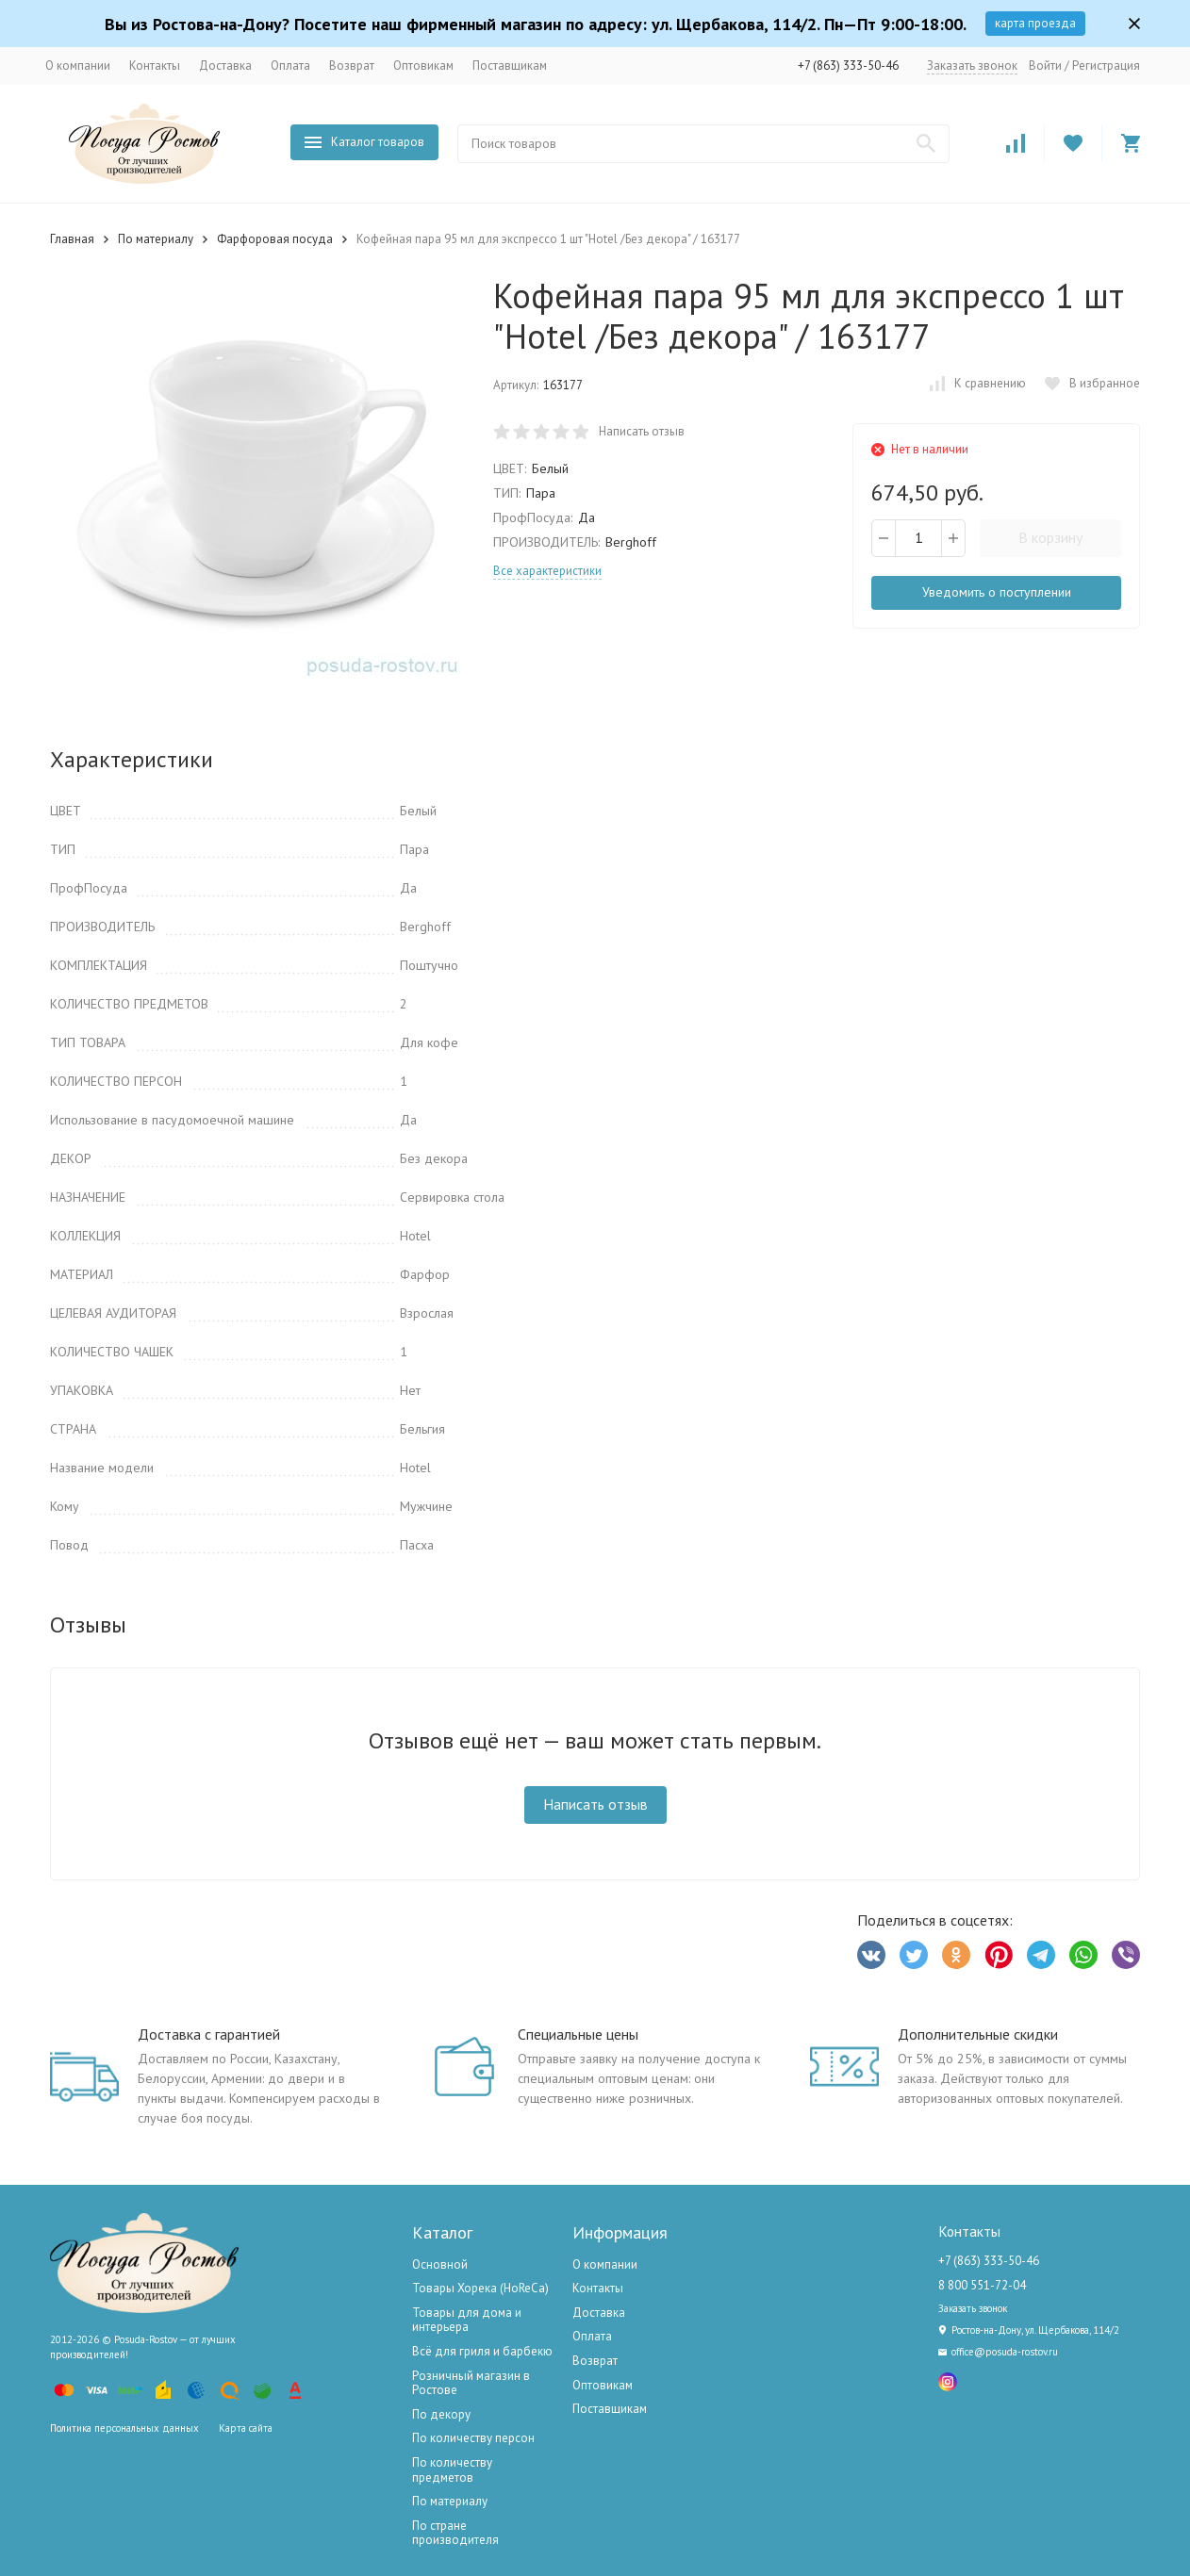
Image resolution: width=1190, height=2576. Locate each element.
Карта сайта (246, 2428)
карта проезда (1035, 23)
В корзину (1050, 537)
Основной (440, 2264)
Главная (72, 239)
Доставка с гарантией (209, 2034)
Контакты (154, 65)
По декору (441, 2414)
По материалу (155, 239)
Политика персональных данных (124, 2428)
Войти (1045, 65)
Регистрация (1106, 65)
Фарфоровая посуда (275, 239)
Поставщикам (509, 65)
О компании (77, 65)
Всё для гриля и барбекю (482, 2351)
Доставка (225, 65)
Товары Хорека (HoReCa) (480, 2288)
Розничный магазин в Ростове (471, 2383)
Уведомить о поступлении (996, 591)
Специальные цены (578, 2034)
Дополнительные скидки (978, 2034)
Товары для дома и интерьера (466, 2320)
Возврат (351, 65)
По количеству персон (473, 2438)
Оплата (290, 65)
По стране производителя (455, 2533)
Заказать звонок (972, 65)
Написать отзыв (642, 431)
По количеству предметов (452, 2470)
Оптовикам (423, 65)
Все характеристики (547, 571)
